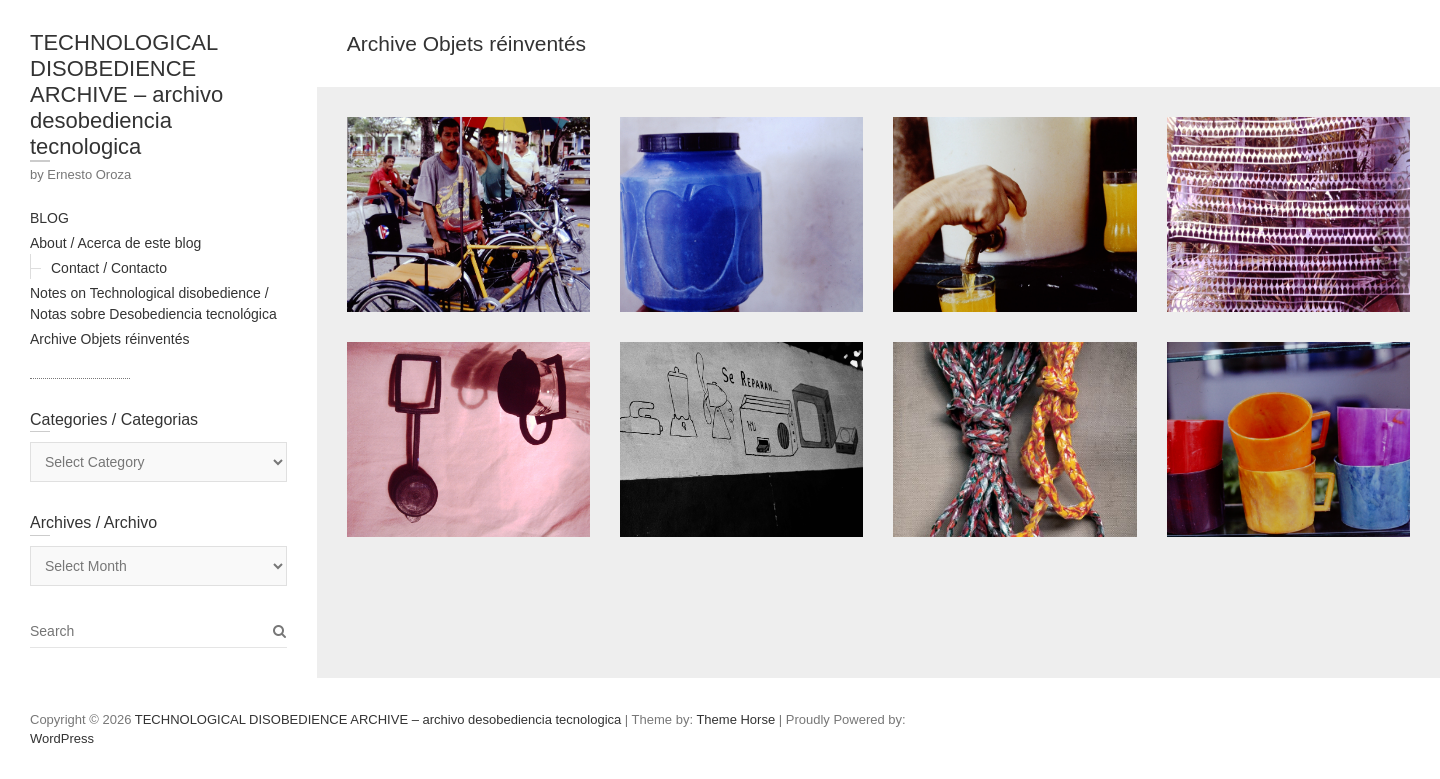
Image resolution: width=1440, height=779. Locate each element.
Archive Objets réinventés (110, 339)
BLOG (49, 218)
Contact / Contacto (109, 268)
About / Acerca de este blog (115, 243)
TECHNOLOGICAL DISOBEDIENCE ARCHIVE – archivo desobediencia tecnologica (126, 94)
